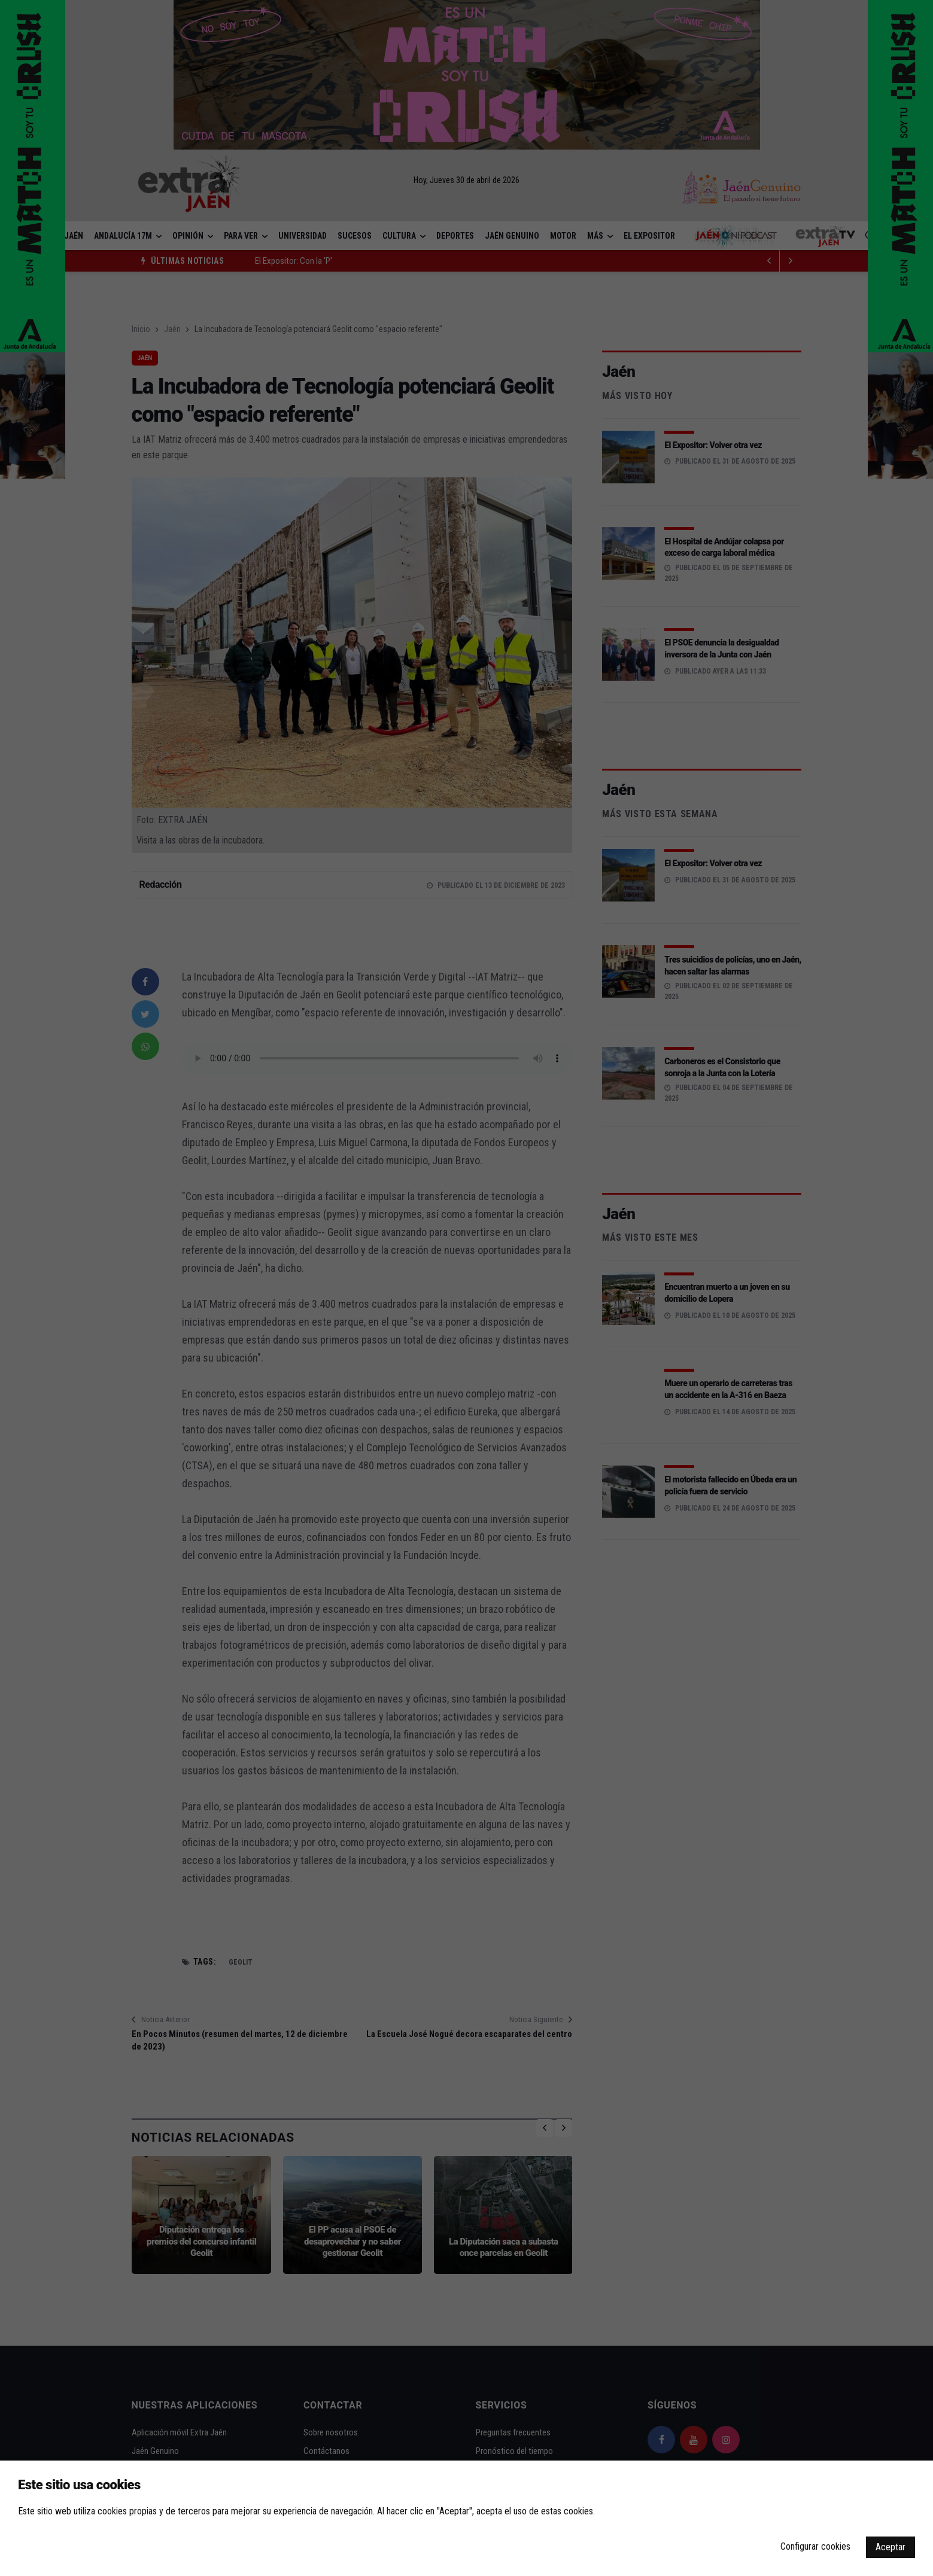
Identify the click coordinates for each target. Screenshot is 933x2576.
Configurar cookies (815, 2546)
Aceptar (890, 2547)
